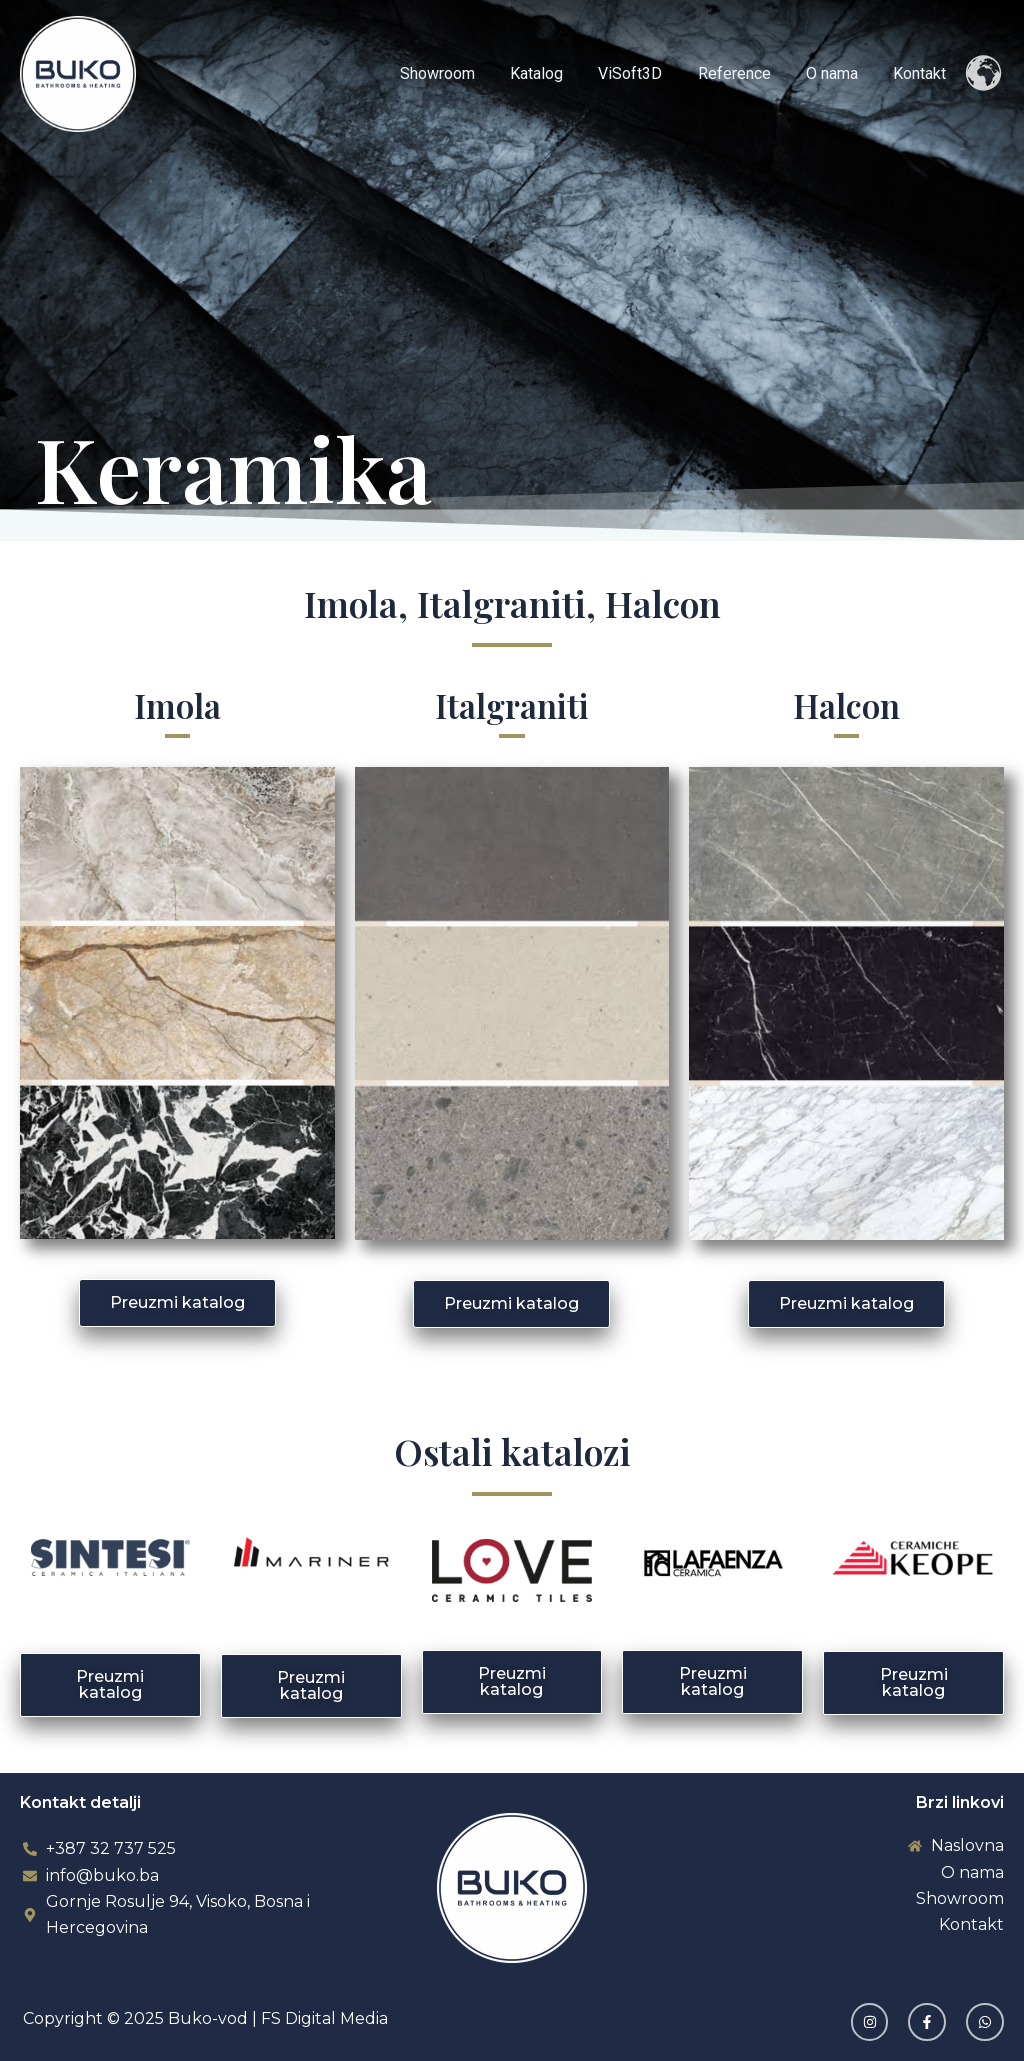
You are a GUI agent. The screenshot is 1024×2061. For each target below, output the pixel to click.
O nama (837, 73)
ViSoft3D (642, 73)
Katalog (551, 73)
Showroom (455, 73)
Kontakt (921, 73)
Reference (742, 73)
